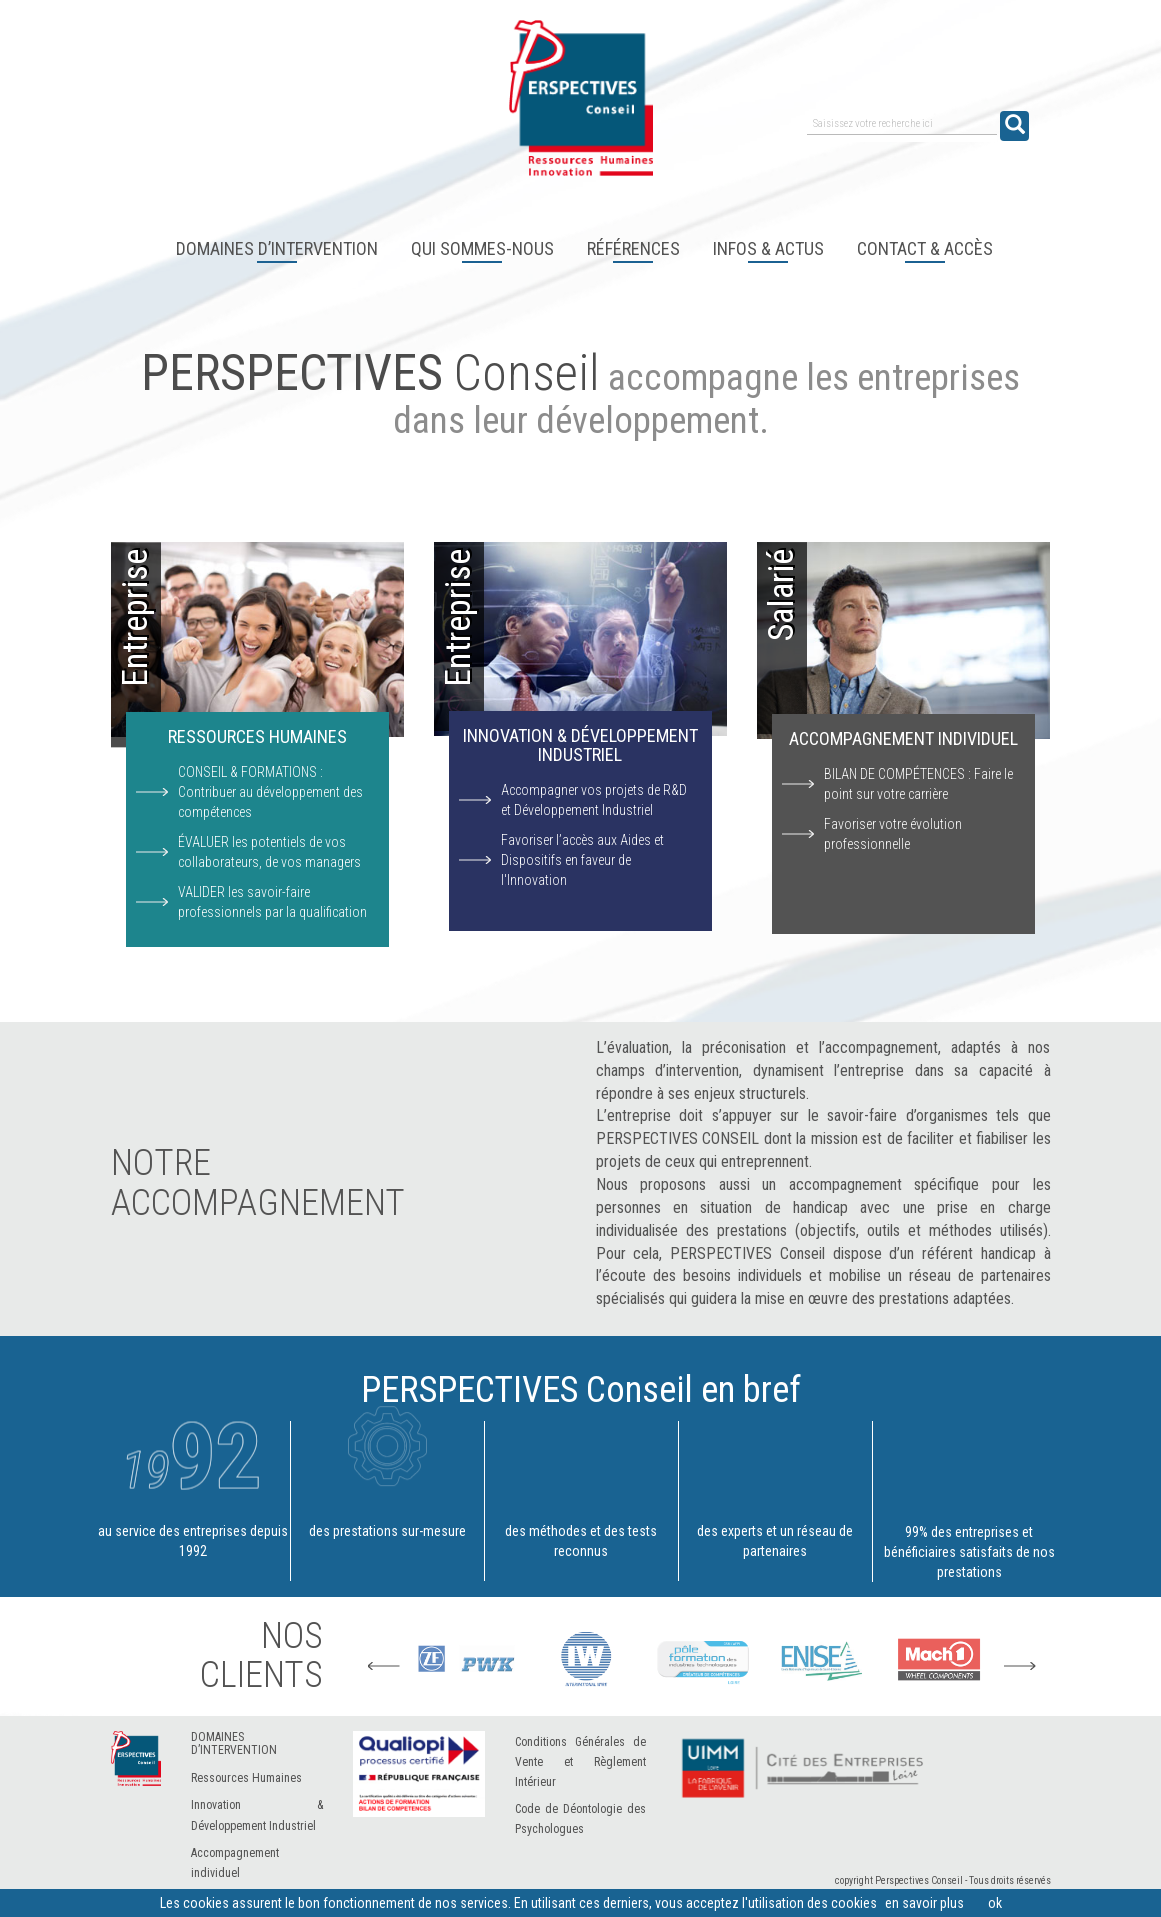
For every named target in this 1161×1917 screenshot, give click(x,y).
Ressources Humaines (246, 1778)
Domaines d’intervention (277, 248)
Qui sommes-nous (482, 248)
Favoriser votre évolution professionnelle (893, 834)
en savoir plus (924, 1903)
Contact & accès (925, 248)
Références (633, 248)
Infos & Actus (768, 248)
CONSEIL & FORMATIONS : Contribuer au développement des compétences (270, 792)
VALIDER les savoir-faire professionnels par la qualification (272, 902)
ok (995, 1903)
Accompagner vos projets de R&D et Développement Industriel (594, 800)
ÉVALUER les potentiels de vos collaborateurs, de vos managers (269, 852)
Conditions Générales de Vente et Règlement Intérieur (581, 1762)
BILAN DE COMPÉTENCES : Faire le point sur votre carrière (918, 784)
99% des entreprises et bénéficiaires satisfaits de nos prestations (969, 1500)
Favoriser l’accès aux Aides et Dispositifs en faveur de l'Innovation (582, 860)
